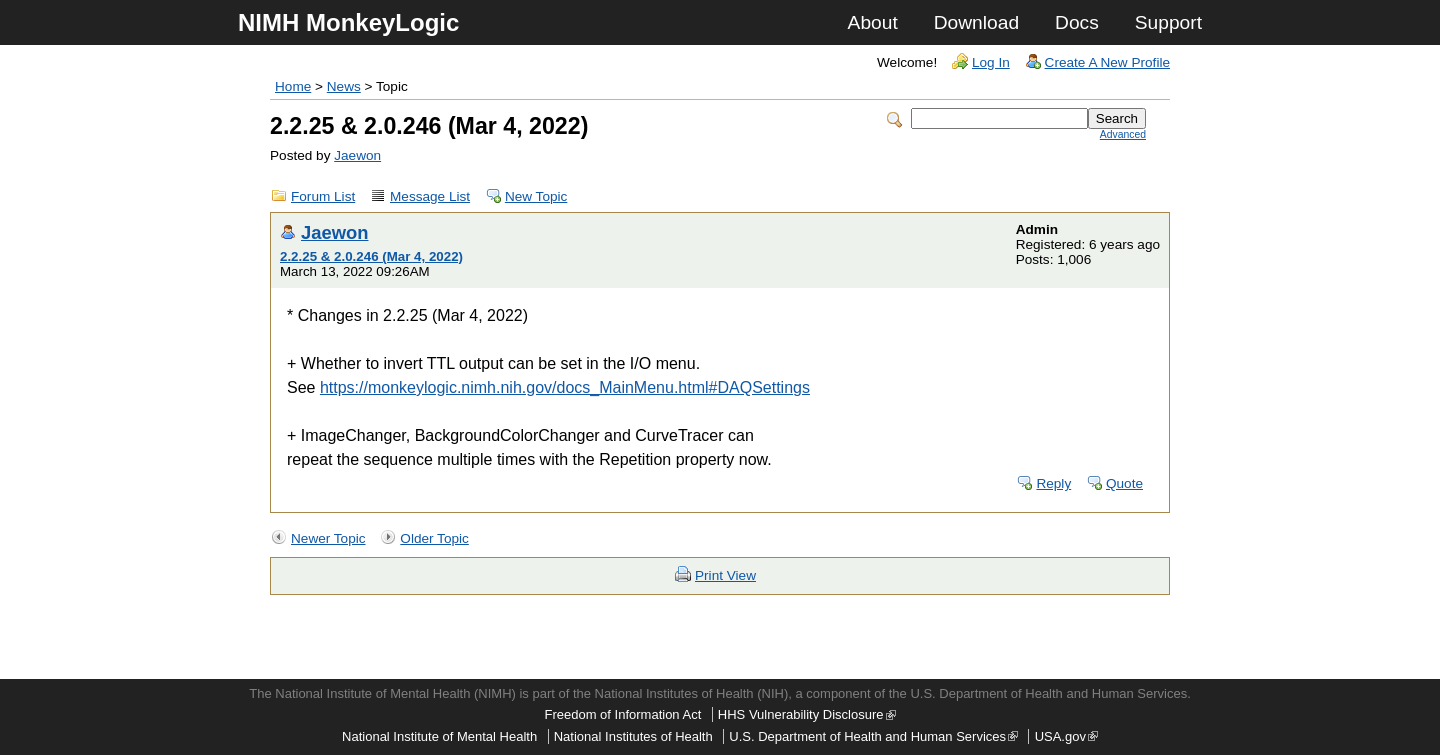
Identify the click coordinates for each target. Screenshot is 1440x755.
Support (1168, 22)
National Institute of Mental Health (439, 736)
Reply (1053, 483)
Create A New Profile (1107, 62)
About (873, 22)
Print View (725, 575)
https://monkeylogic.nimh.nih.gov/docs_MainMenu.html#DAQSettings (565, 387)
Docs (1077, 22)
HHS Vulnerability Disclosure (807, 714)
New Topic (536, 196)
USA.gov (1066, 736)
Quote (1124, 483)
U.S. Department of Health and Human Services (873, 736)
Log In (991, 62)
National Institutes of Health (633, 736)
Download (976, 22)
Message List (430, 196)
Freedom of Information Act (622, 714)
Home (293, 86)
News (344, 86)
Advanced (1123, 134)
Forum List (323, 196)
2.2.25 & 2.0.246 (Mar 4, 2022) (371, 256)
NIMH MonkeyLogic (348, 22)
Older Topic (434, 538)
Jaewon (357, 155)
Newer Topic (328, 538)
